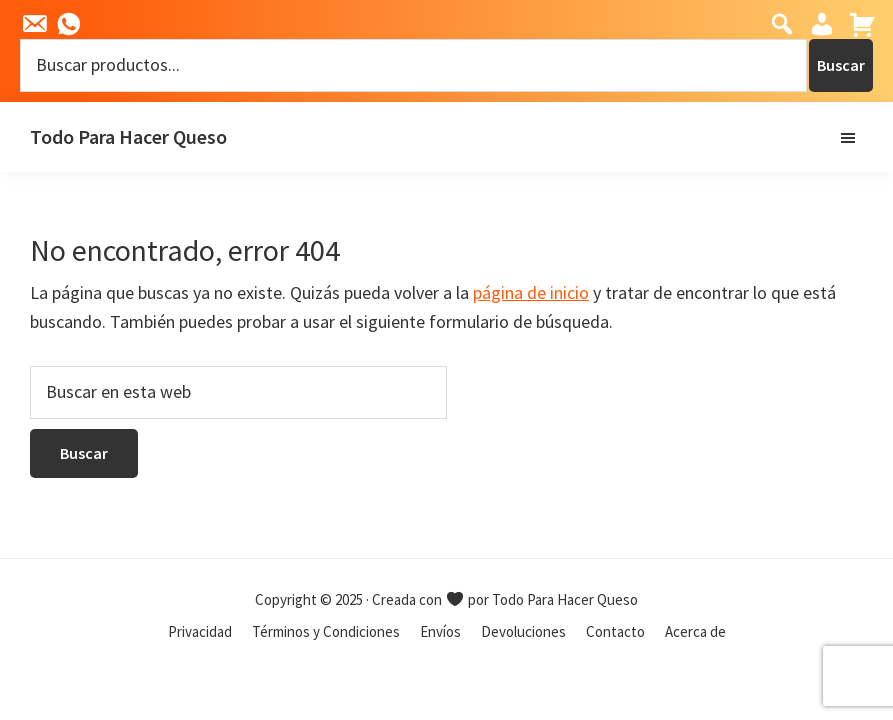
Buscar (841, 65)
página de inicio (531, 292)
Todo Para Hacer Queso (128, 136)
